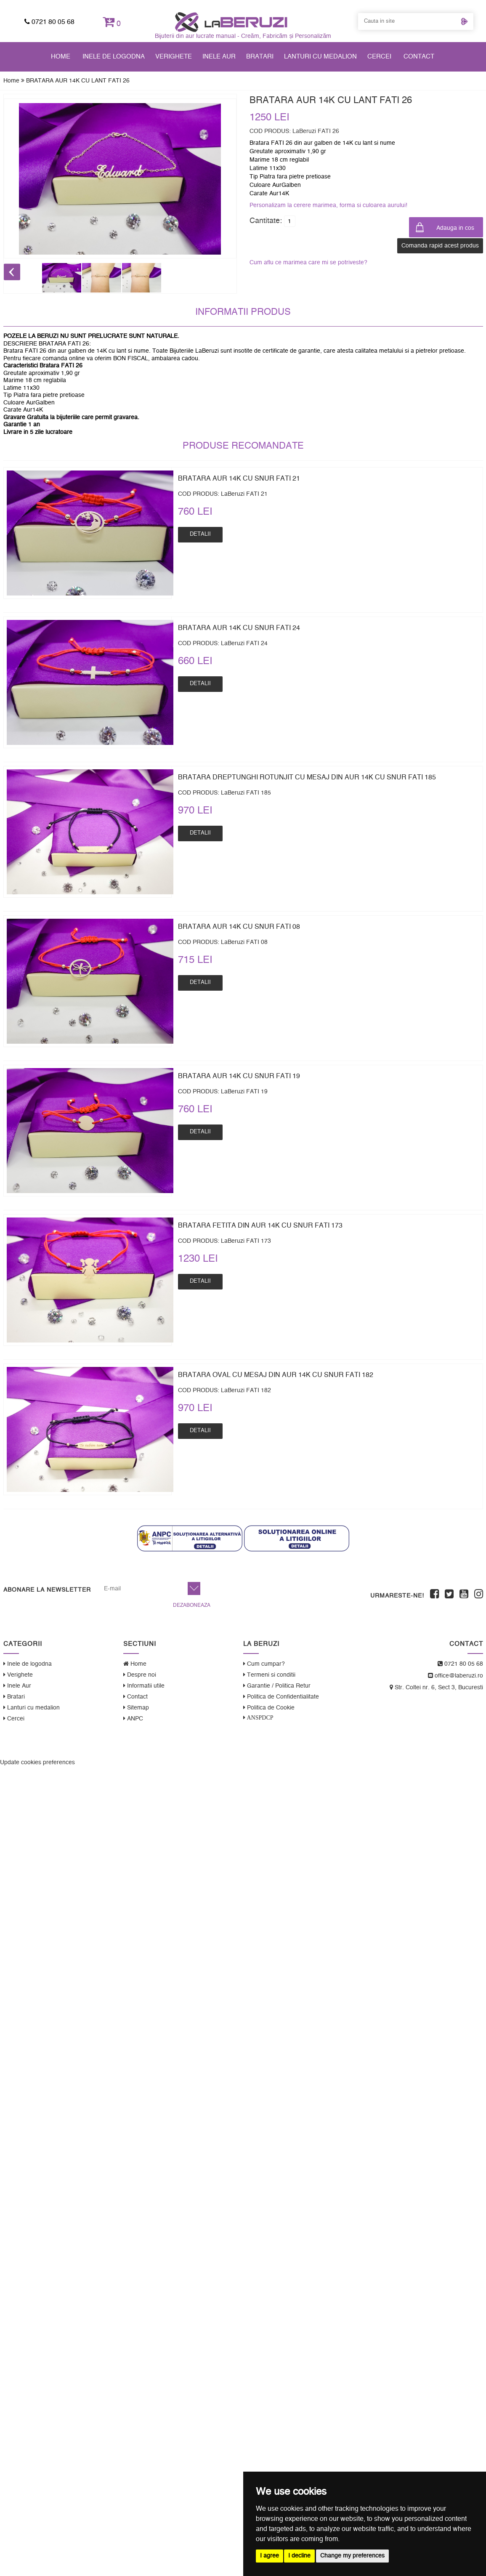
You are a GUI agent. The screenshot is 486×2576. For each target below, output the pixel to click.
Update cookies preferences (37, 1762)
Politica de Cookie (269, 1707)
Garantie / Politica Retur (277, 1686)
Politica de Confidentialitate (281, 1696)
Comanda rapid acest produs (440, 246)
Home (60, 56)
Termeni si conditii (269, 1675)
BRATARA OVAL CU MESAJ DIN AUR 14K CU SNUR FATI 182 (275, 1375)
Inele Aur (219, 56)
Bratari (260, 56)
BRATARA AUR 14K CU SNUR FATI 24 (239, 628)
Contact (419, 56)
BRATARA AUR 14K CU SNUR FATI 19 (239, 1076)
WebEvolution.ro (461, 1746)
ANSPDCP (259, 1717)
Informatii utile (144, 1686)
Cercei (379, 56)
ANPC (133, 1718)
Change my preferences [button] (352, 2556)
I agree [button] (269, 2556)
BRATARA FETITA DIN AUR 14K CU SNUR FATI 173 (260, 1225)
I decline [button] (299, 2556)
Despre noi (139, 1675)
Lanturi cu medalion (320, 56)
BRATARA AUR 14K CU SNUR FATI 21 (239, 478)
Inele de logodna (113, 56)
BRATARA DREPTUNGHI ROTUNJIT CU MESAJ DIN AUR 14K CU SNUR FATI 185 (307, 777)
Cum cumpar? (264, 1664)
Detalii (200, 534)
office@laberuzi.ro (455, 1675)
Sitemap (136, 1707)
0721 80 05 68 (49, 22)
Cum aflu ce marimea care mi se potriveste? (308, 263)
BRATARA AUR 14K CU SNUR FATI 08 (239, 926)
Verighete (173, 56)
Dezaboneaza (191, 1605)
